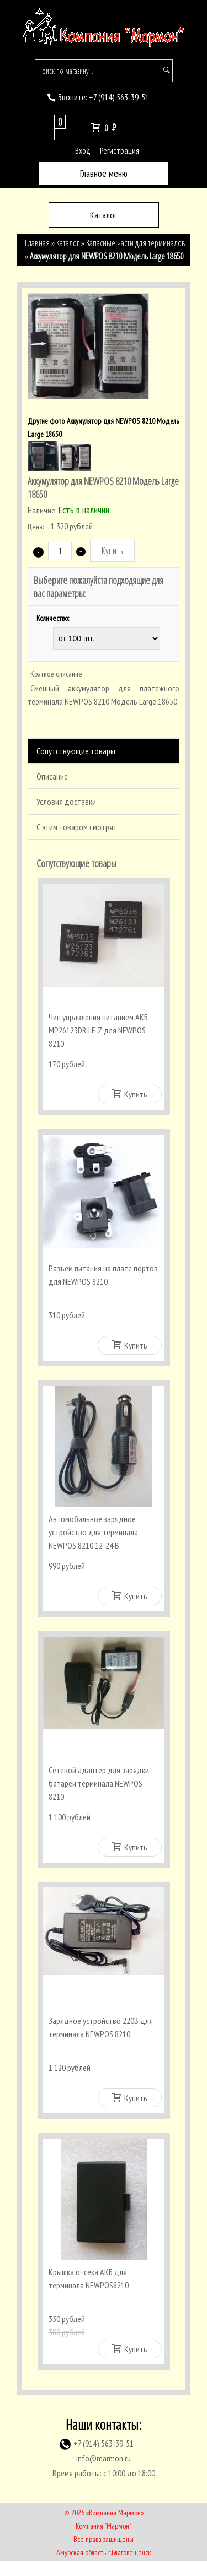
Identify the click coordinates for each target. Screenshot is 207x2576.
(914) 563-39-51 (119, 96)
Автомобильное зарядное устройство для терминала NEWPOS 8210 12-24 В (93, 1537)
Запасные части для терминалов (135, 243)
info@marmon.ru (103, 2472)
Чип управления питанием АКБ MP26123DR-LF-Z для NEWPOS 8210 (98, 1030)
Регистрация (119, 150)
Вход (83, 150)
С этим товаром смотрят (76, 826)
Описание (52, 776)
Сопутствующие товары (75, 750)
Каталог (67, 243)
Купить (129, 1094)
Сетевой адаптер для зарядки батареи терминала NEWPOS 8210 (99, 1790)
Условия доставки (66, 801)
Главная (37, 243)
